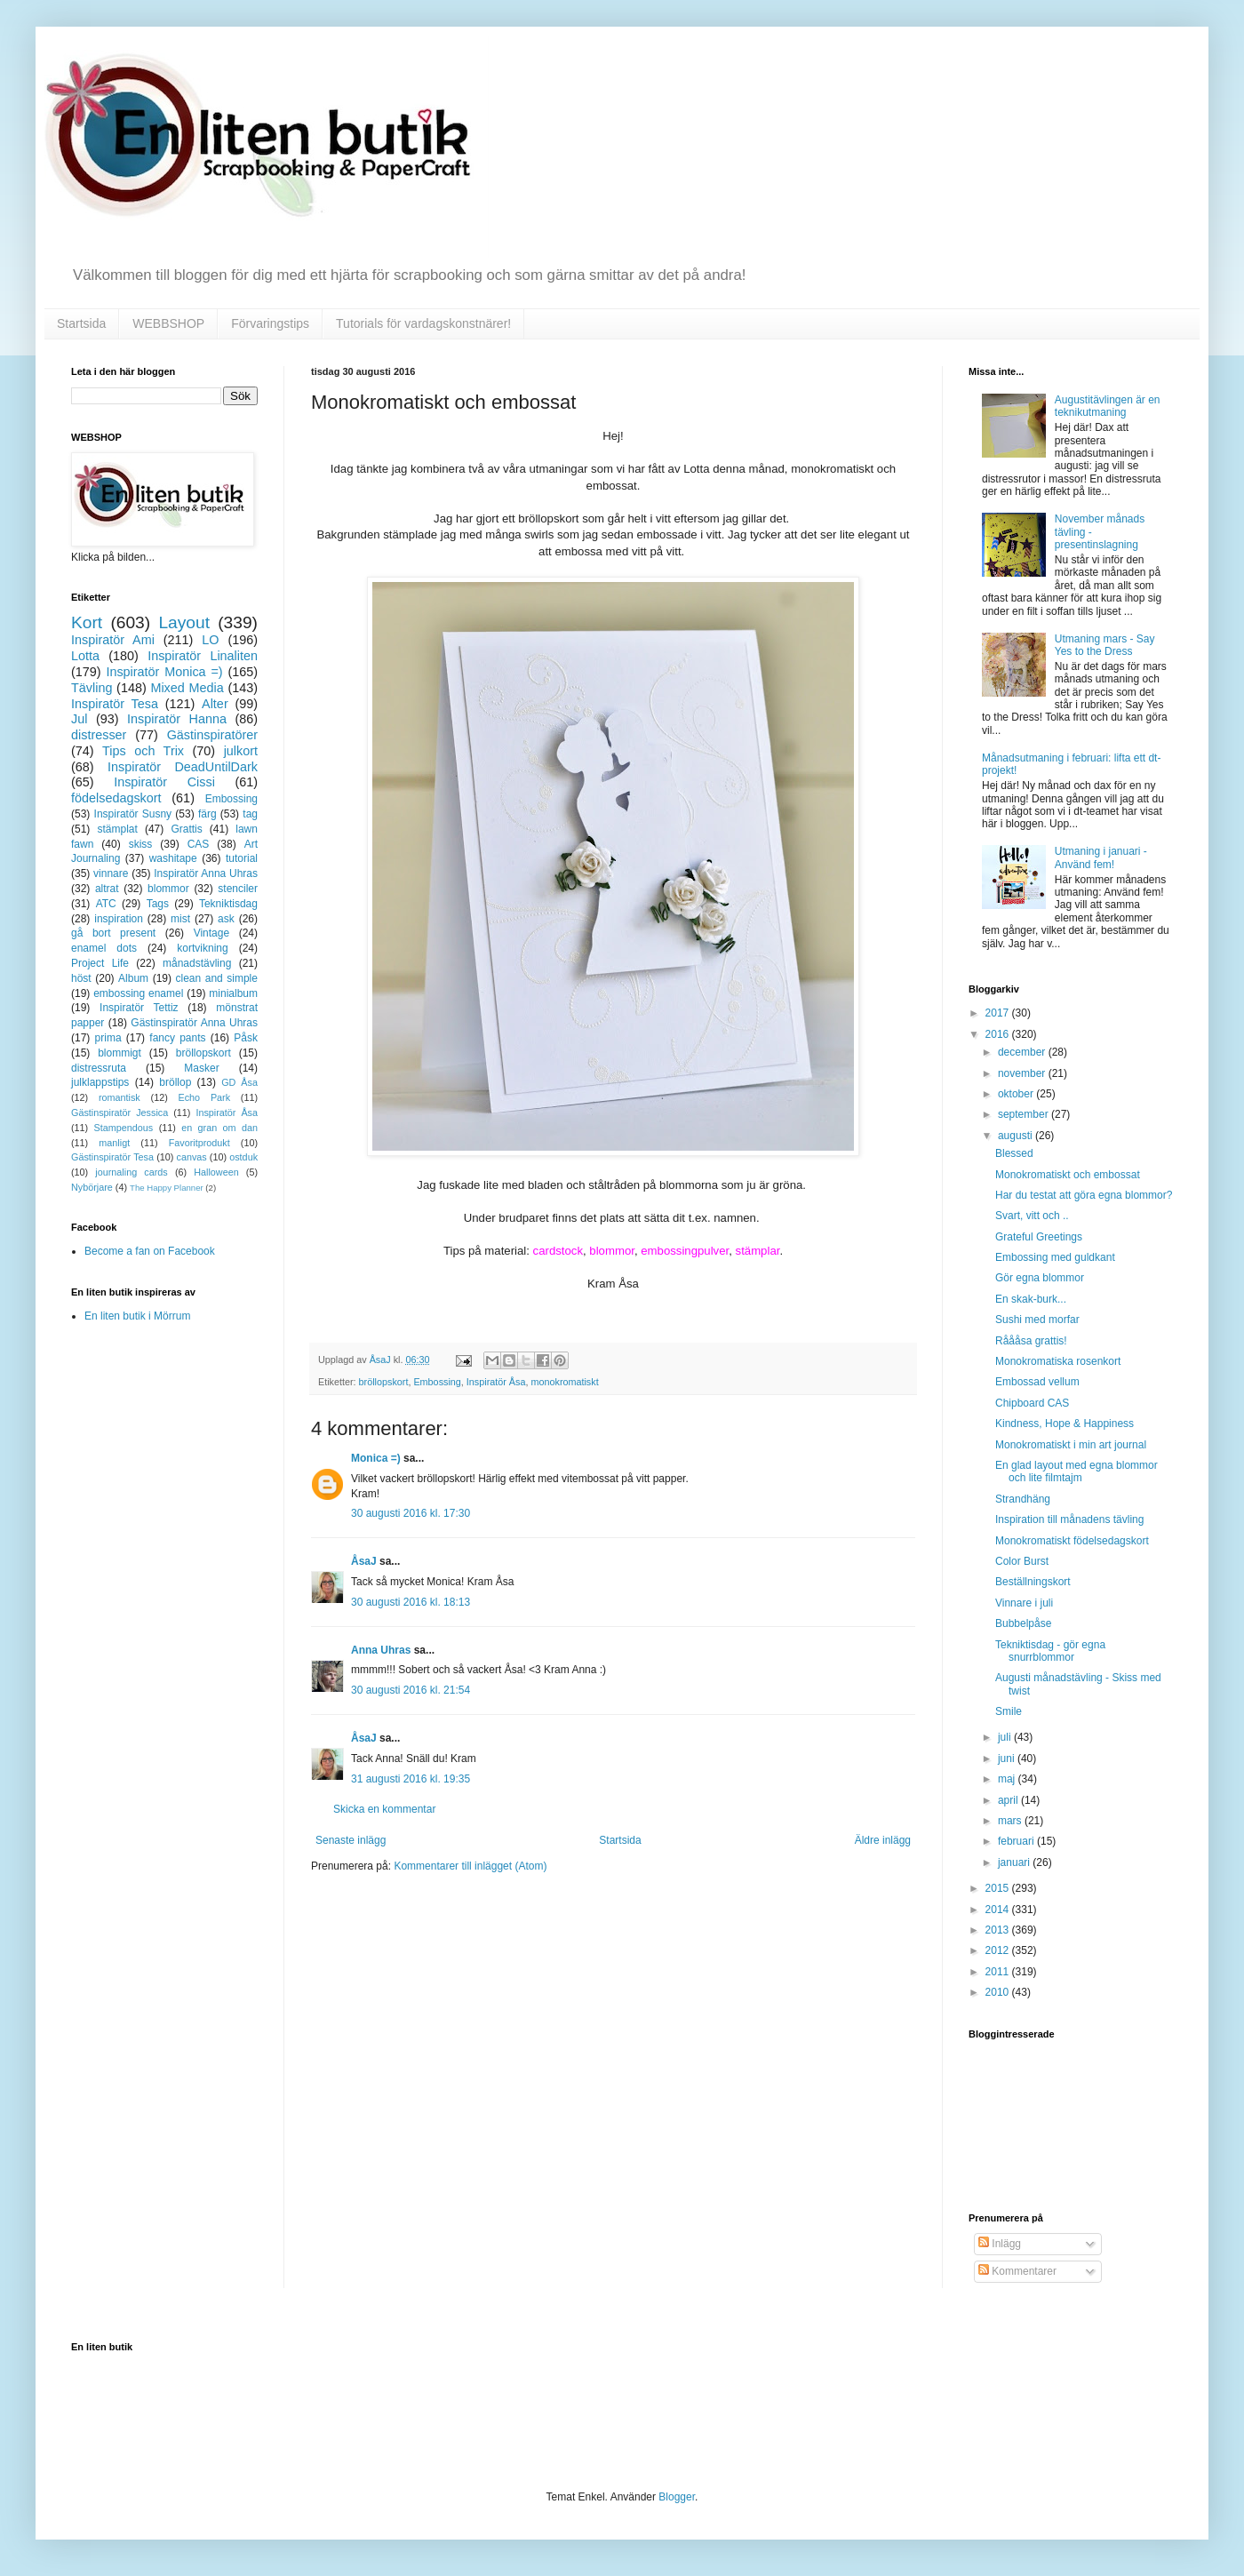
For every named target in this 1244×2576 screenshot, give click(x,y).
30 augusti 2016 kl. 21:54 (410, 1690)
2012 (998, 1950)
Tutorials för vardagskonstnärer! (423, 323)
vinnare (110, 873)
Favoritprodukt (199, 1142)
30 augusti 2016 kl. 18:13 (410, 1602)
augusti (1016, 1135)
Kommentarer (1017, 2271)
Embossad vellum (1037, 1382)
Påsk (246, 1038)
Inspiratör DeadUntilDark (183, 767)
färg (207, 814)
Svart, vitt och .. (1032, 1215)
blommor (168, 888)
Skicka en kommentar (384, 1809)
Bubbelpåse (1023, 1623)
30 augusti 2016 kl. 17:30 (410, 1513)
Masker (201, 1068)
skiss (141, 844)
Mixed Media (186, 688)
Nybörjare (92, 1187)
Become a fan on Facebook (149, 1251)
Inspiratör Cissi (164, 782)
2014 (998, 1909)
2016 (998, 1034)
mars (1011, 1820)
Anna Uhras (381, 1650)
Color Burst (1022, 1561)
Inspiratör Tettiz (139, 1007)
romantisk (119, 1097)
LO (210, 640)
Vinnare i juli (1024, 1603)
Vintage (211, 933)
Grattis (186, 829)
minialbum (233, 993)
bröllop (175, 1082)
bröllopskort (384, 1381)
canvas (191, 1157)
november (1023, 1073)
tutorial (242, 858)
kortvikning (202, 948)
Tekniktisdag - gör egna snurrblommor (1050, 1651)
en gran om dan (219, 1127)
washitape (173, 858)
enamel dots (104, 948)
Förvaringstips (270, 323)
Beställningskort (1033, 1581)
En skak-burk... (1030, 1299)
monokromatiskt (564, 1381)
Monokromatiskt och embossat (1067, 1174)
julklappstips (100, 1082)
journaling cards (131, 1172)
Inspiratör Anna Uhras (206, 873)
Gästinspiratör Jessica (119, 1112)
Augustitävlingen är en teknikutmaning (1107, 406)
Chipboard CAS (1032, 1403)
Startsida (81, 323)
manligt (114, 1142)
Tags (158, 903)
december (1023, 1052)
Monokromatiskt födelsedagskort (1072, 1541)
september (1024, 1114)
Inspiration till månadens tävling (1069, 1519)
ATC (106, 903)
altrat (107, 888)
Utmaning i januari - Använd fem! (1101, 857)
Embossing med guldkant (1055, 1257)
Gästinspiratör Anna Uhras (194, 1023)
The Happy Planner (166, 1187)
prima (108, 1038)
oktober (1017, 1094)
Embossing (436, 1381)
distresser (98, 735)
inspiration (118, 919)
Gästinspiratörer (212, 735)
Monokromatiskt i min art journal (1070, 1445)
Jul (79, 719)
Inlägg (999, 2243)
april (1009, 1800)
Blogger (676, 2497)
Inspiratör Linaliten (203, 656)
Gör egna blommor (1039, 1278)
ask (226, 919)
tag (250, 814)
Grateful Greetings (1038, 1237)
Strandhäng (1022, 1499)
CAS (198, 844)
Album (133, 978)
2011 (998, 1972)
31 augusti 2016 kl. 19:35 (410, 1779)
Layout (184, 622)
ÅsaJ (364, 1561)
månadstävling (197, 963)
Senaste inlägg (350, 1840)
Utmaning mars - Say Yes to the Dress (1105, 645)
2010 (998, 1992)
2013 (998, 1930)
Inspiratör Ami (113, 640)
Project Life (100, 963)
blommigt (119, 1053)
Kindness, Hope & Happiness (1064, 1423)
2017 (998, 1013)
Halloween (216, 1172)
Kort (86, 622)
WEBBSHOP (168, 323)
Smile (1008, 1711)
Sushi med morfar (1037, 1319)
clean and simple (217, 978)
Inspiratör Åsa (496, 1381)
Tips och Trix (143, 751)
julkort (241, 751)
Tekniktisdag (228, 903)
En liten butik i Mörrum (137, 1316)
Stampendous (124, 1127)
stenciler (238, 888)
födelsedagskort (116, 798)
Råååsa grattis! (1031, 1341)
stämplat (117, 829)
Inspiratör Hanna (177, 719)
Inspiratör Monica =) (164, 672)
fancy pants (177, 1038)
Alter (215, 704)
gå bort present (113, 933)
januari (1015, 1862)
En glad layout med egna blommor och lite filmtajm (1076, 1471)
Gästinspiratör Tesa (112, 1157)
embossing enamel (138, 993)
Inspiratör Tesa (114, 704)
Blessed (1014, 1153)
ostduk (243, 1157)
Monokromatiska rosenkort (1057, 1361)
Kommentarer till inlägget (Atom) (470, 1866)
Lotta (85, 656)
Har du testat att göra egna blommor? (1083, 1195)
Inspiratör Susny (133, 814)
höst (81, 978)
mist (180, 919)
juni (1007, 1758)
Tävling (91, 688)
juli (1006, 1737)
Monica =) (376, 1458)
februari (1017, 1841)
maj (1008, 1779)
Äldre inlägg (883, 1840)
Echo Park (205, 1097)
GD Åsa (239, 1082)
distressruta (98, 1068)
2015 (998, 1888)
